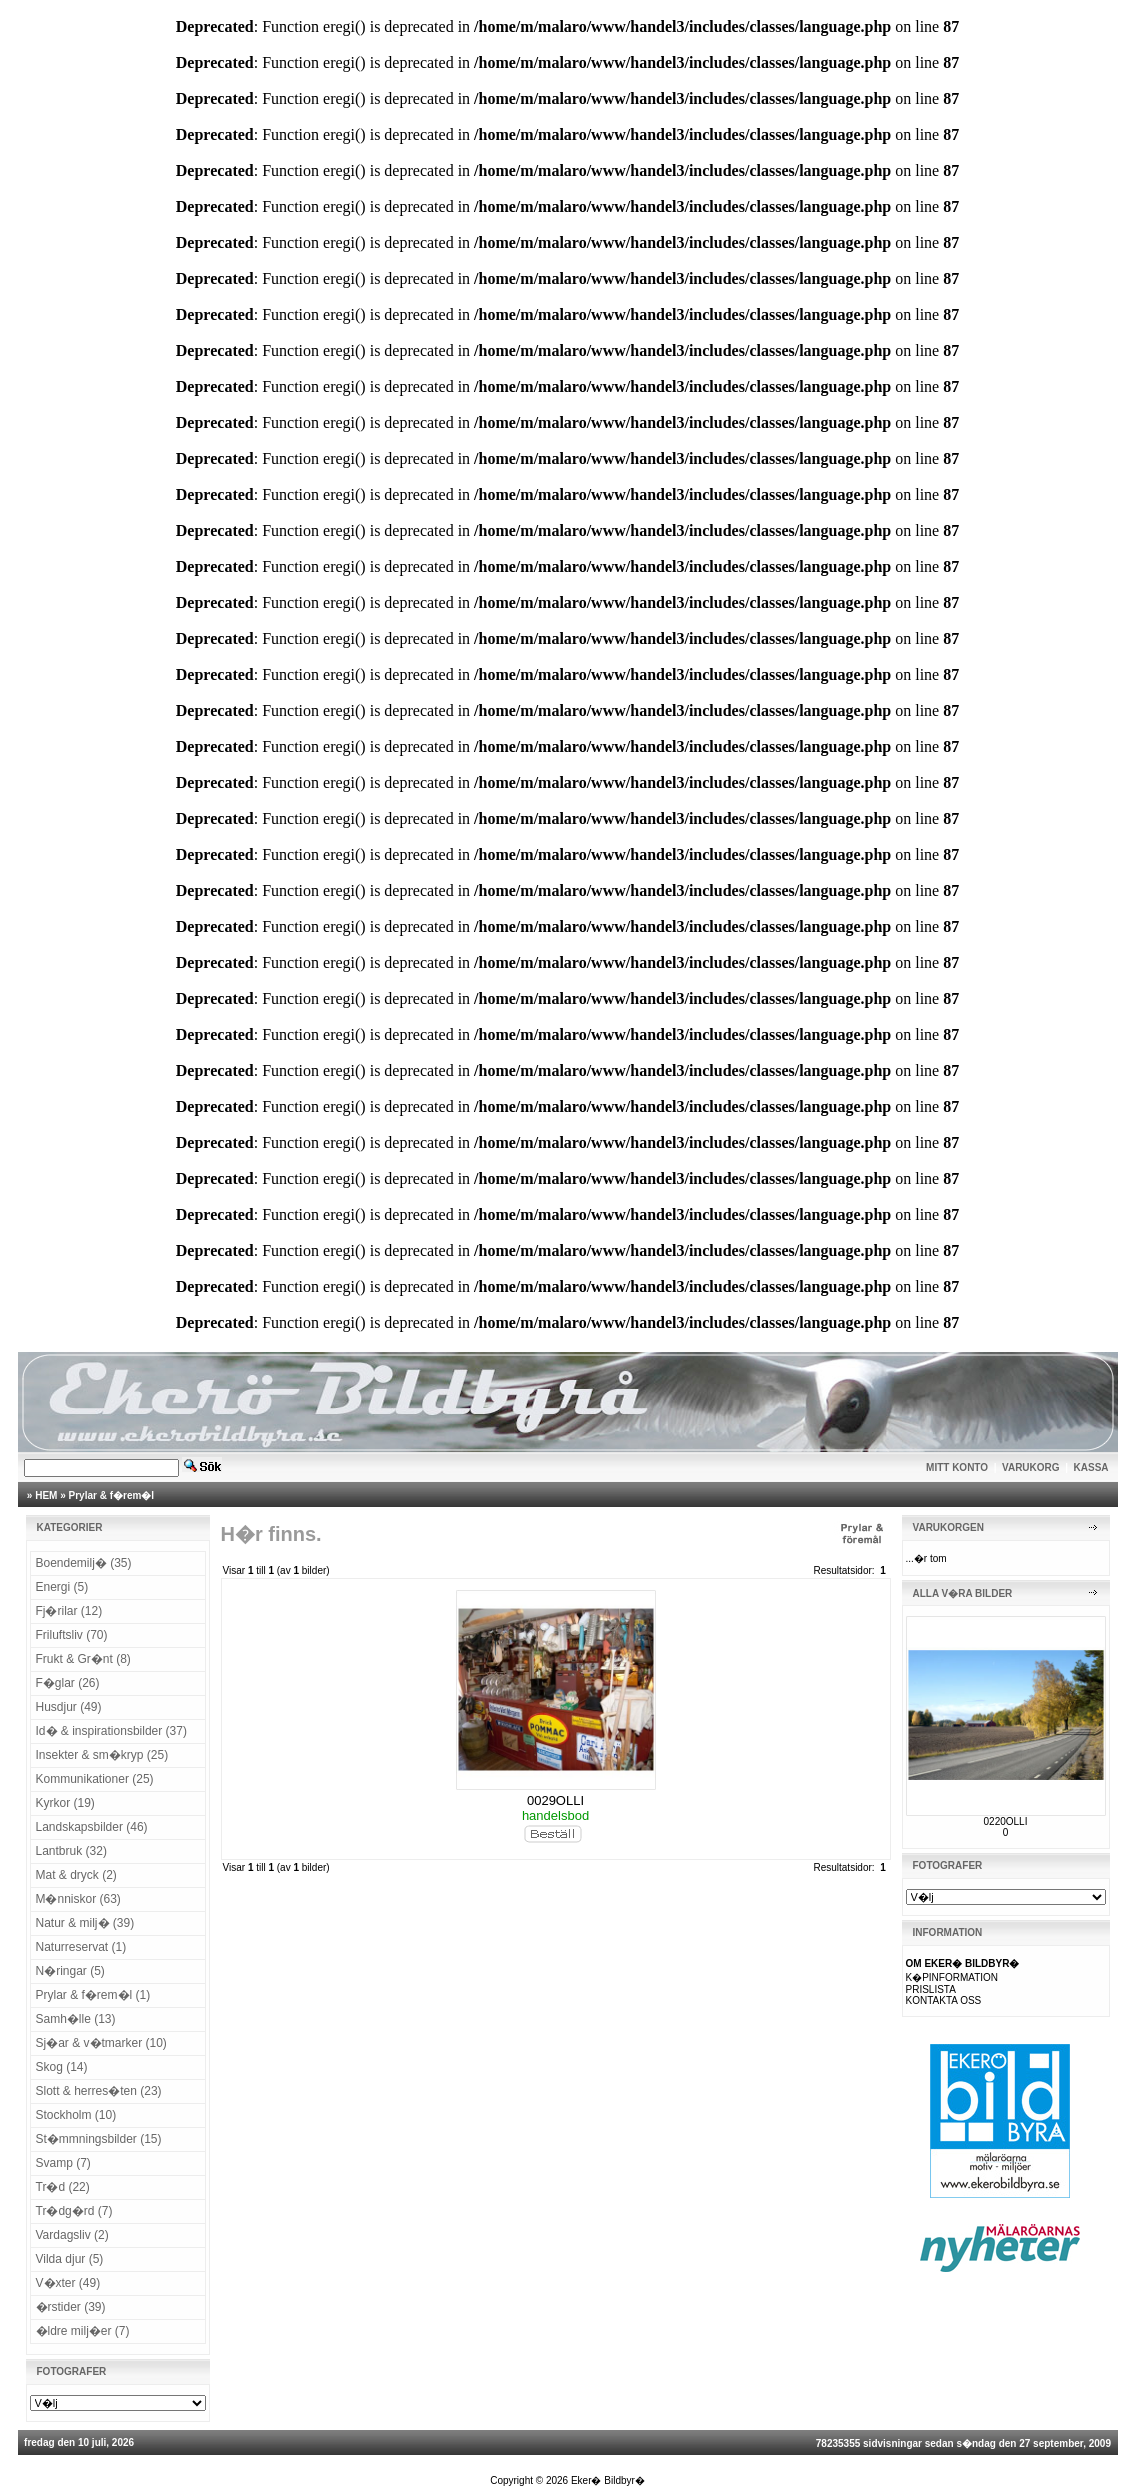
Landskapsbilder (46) (92, 1827)
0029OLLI (555, 1800)
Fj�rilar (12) (69, 1611)
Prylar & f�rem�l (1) (93, 1995)
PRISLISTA (931, 1989)
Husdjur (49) (69, 1707)
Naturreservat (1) (81, 1947)
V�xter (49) (68, 2283)
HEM (46, 1495)
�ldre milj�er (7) (83, 2331)
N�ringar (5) (70, 1971)
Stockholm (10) (76, 2115)
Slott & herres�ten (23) (99, 2091)
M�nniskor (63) (78, 1899)
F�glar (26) (68, 1683)
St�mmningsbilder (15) (99, 2139)
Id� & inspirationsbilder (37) (111, 1731)
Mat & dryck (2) (76, 1875)
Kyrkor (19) (65, 1803)
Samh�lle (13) (76, 2019)
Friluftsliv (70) (72, 1635)
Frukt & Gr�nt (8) (83, 1659)
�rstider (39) (71, 2307)
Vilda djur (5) (70, 2259)
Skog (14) (62, 2067)
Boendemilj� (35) (84, 1563)
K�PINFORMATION (952, 1977)
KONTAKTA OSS (944, 2000)
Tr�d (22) (63, 2187)
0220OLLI (1006, 1821)
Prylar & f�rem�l (112, 1495)
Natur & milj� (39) (85, 1923)
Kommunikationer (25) (95, 1779)
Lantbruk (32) (71, 1851)
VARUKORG (1031, 1467)
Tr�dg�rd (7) (74, 2211)
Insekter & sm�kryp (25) (102, 1755)
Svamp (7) (63, 2163)
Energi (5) (62, 1587)
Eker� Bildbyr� (608, 2480)
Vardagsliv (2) (72, 2235)
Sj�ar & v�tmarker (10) (101, 2043)
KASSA (1091, 1467)
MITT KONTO (957, 1467)
